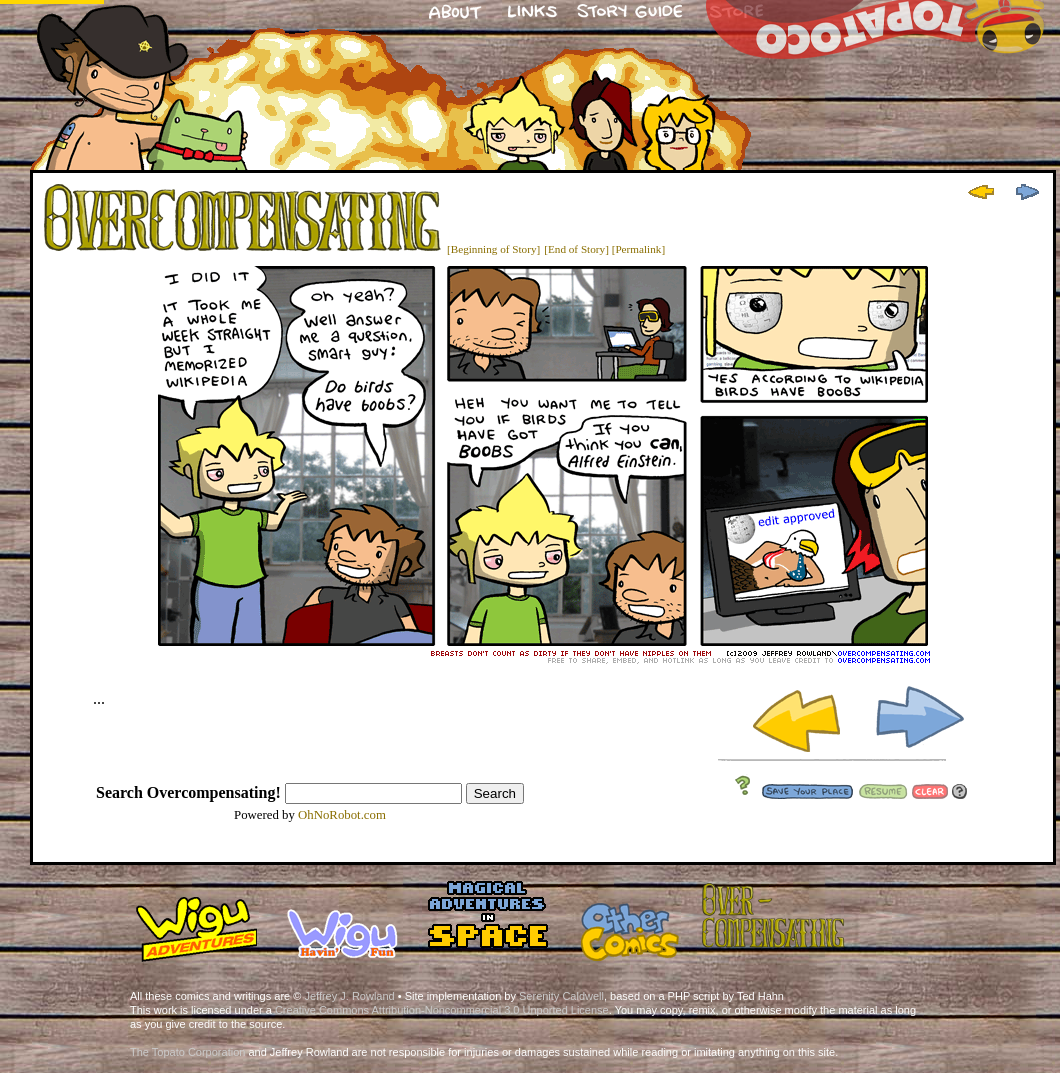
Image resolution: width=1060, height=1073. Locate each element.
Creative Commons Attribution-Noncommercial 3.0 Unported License (442, 1010)
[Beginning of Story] (493, 249)
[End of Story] (576, 249)
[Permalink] (638, 249)
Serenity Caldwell (561, 996)
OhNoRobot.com (342, 815)
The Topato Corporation (187, 1052)
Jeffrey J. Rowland (349, 996)
